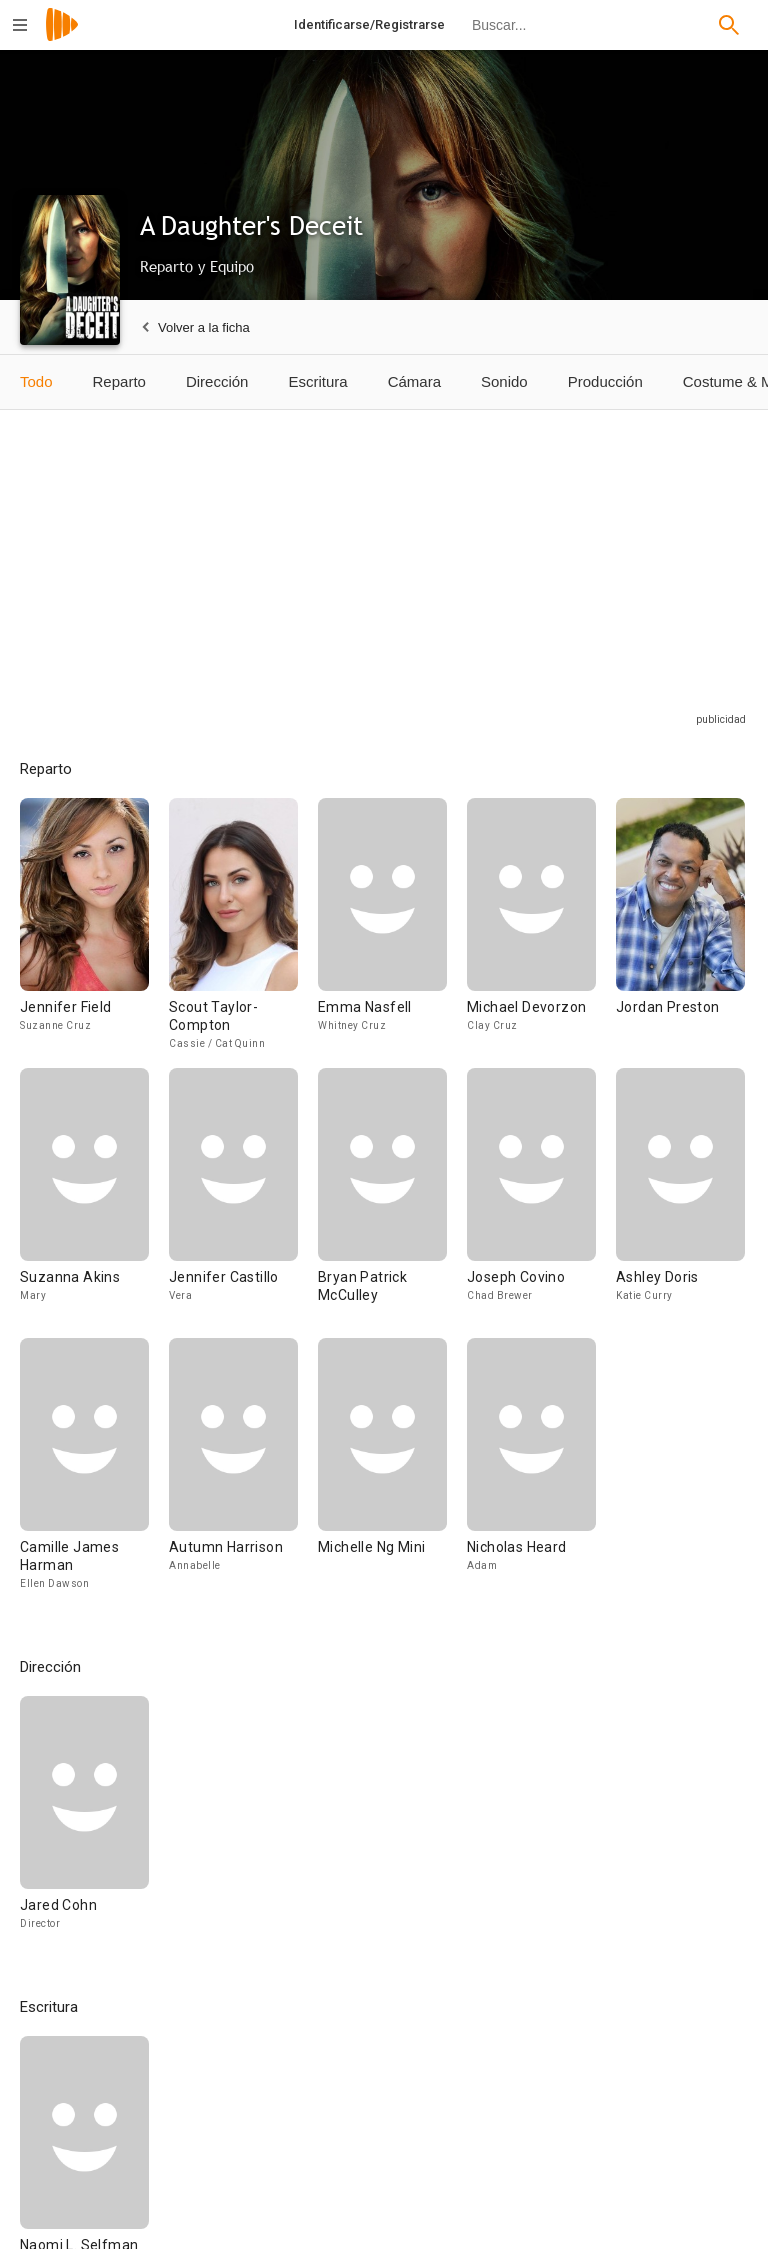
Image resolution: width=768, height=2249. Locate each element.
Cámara (414, 381)
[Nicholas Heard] (531, 1473)
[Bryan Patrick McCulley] (392, 1203)
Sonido (504, 381)
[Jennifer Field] (94, 933)
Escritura (317, 381)
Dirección (217, 381)
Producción (605, 381)
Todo (36, 381)
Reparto (119, 381)
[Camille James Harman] (94, 1473)
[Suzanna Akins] (94, 1203)
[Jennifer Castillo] (243, 1203)
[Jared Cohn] (84, 1822)
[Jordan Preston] (680, 933)
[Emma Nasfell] (392, 933)
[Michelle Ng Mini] (392, 1473)
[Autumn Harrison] (243, 1473)
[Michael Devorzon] (541, 933)
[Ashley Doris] (680, 1203)
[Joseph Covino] (541, 1203)
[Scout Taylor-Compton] (243, 933)
